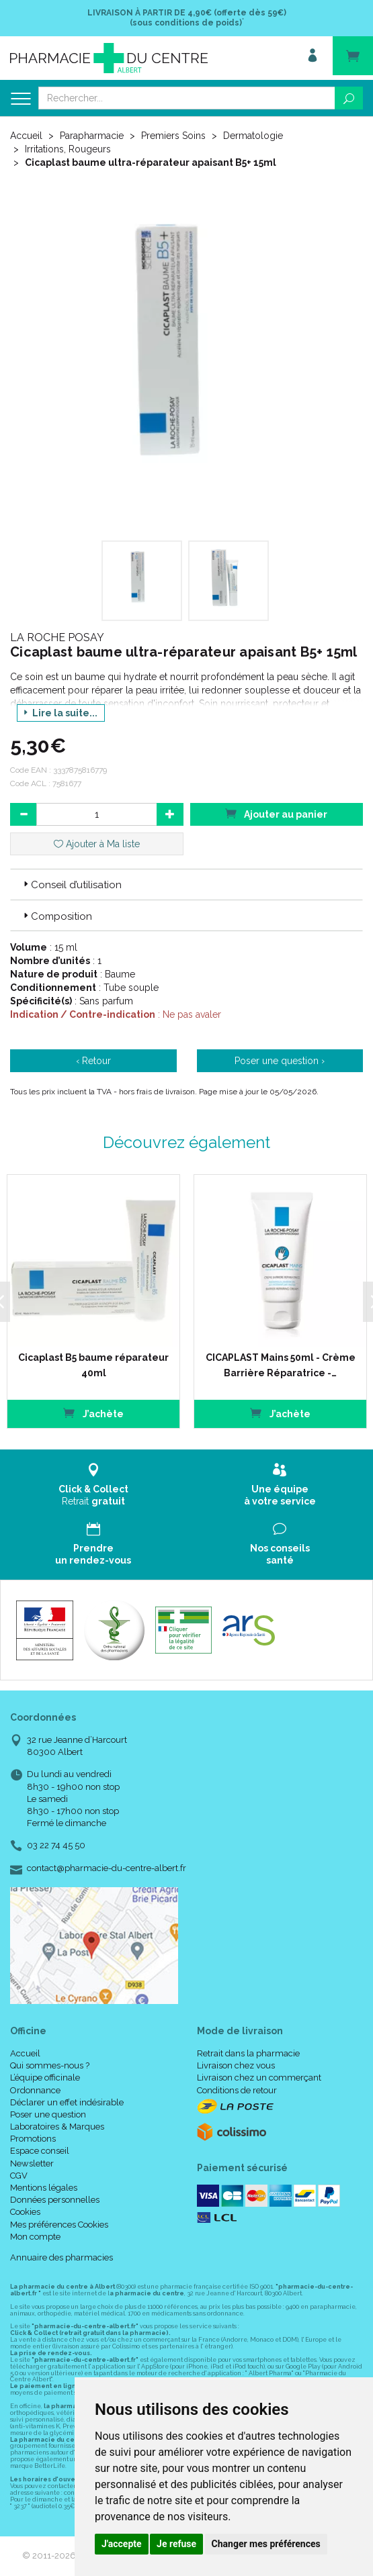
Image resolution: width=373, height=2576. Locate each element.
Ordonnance (35, 2089)
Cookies (25, 2211)
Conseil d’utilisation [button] (71, 885)
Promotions (33, 2138)
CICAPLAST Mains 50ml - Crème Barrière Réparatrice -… (276, 1364)
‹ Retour (93, 1060)
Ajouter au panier (276, 813)
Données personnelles (54, 2199)
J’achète (90, 1412)
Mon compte (35, 2235)
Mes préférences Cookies (59, 2223)
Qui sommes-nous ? (49, 2065)
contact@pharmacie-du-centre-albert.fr (106, 1867)
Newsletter (32, 2162)
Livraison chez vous (236, 2065)
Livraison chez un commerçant (259, 2077)
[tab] (186, 884)
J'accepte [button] (121, 2543)
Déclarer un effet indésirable (67, 2101)
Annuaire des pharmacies (61, 2256)
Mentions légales (43, 2186)
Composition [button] (56, 916)
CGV (19, 2174)
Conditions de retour (237, 2089)
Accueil (26, 135)
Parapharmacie (92, 135)
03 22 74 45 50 (56, 1845)
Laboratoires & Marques (57, 2125)
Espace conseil (39, 2150)
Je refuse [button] (176, 2543)
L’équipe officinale (45, 2077)
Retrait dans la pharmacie (248, 2052)
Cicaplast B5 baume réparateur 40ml (90, 1364)
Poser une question (48, 2113)
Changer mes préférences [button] (266, 2543)
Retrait (93, 1484)
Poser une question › (280, 1060)
